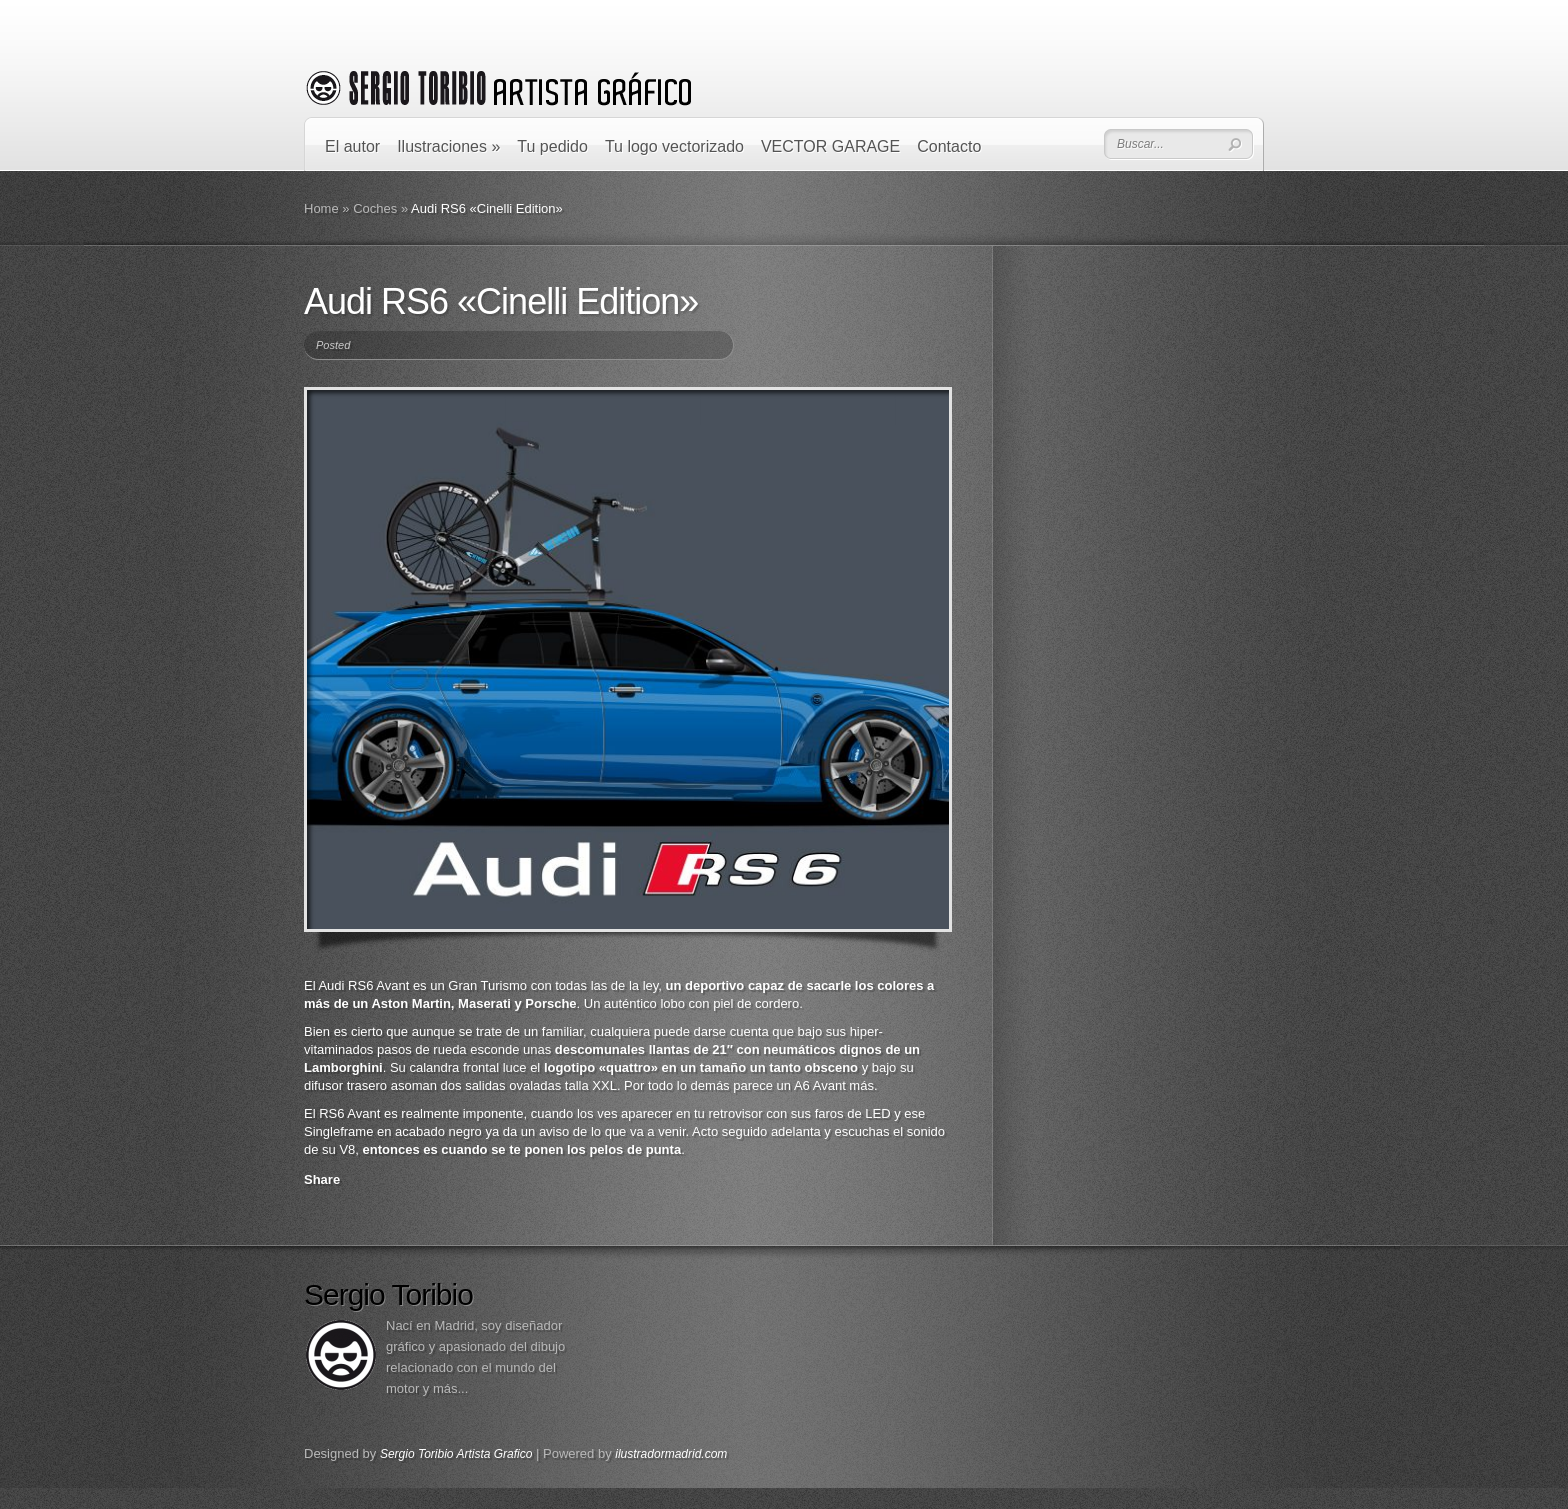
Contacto (949, 146)
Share (322, 1179)
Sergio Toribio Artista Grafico (456, 1454)
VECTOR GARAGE (830, 146)
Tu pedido (552, 146)
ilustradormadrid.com (671, 1454)
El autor (352, 146)
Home (321, 208)
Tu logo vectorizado (674, 146)
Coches (375, 208)
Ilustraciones (448, 146)
